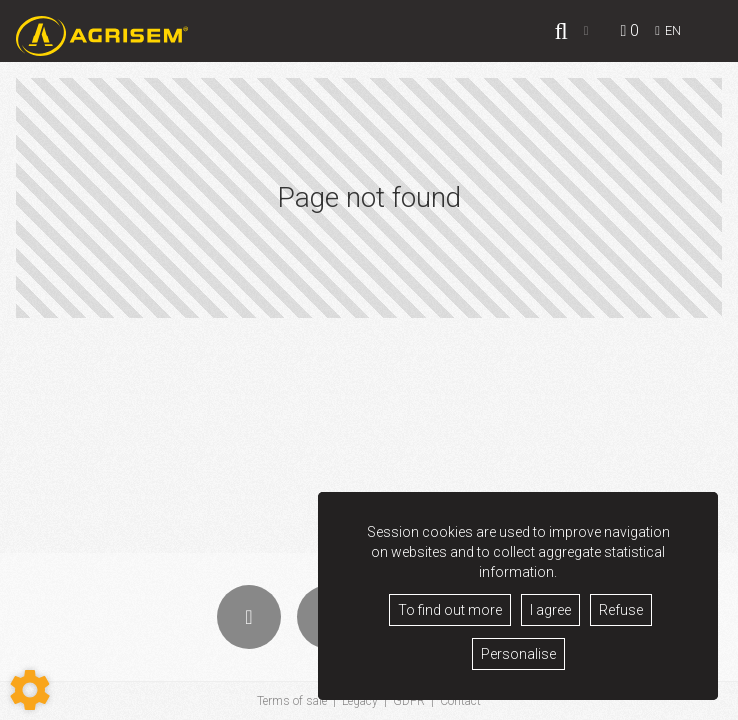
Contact (460, 701)
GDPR (409, 701)
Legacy (360, 701)
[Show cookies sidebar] (30, 690)
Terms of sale (292, 701)
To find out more (450, 610)
